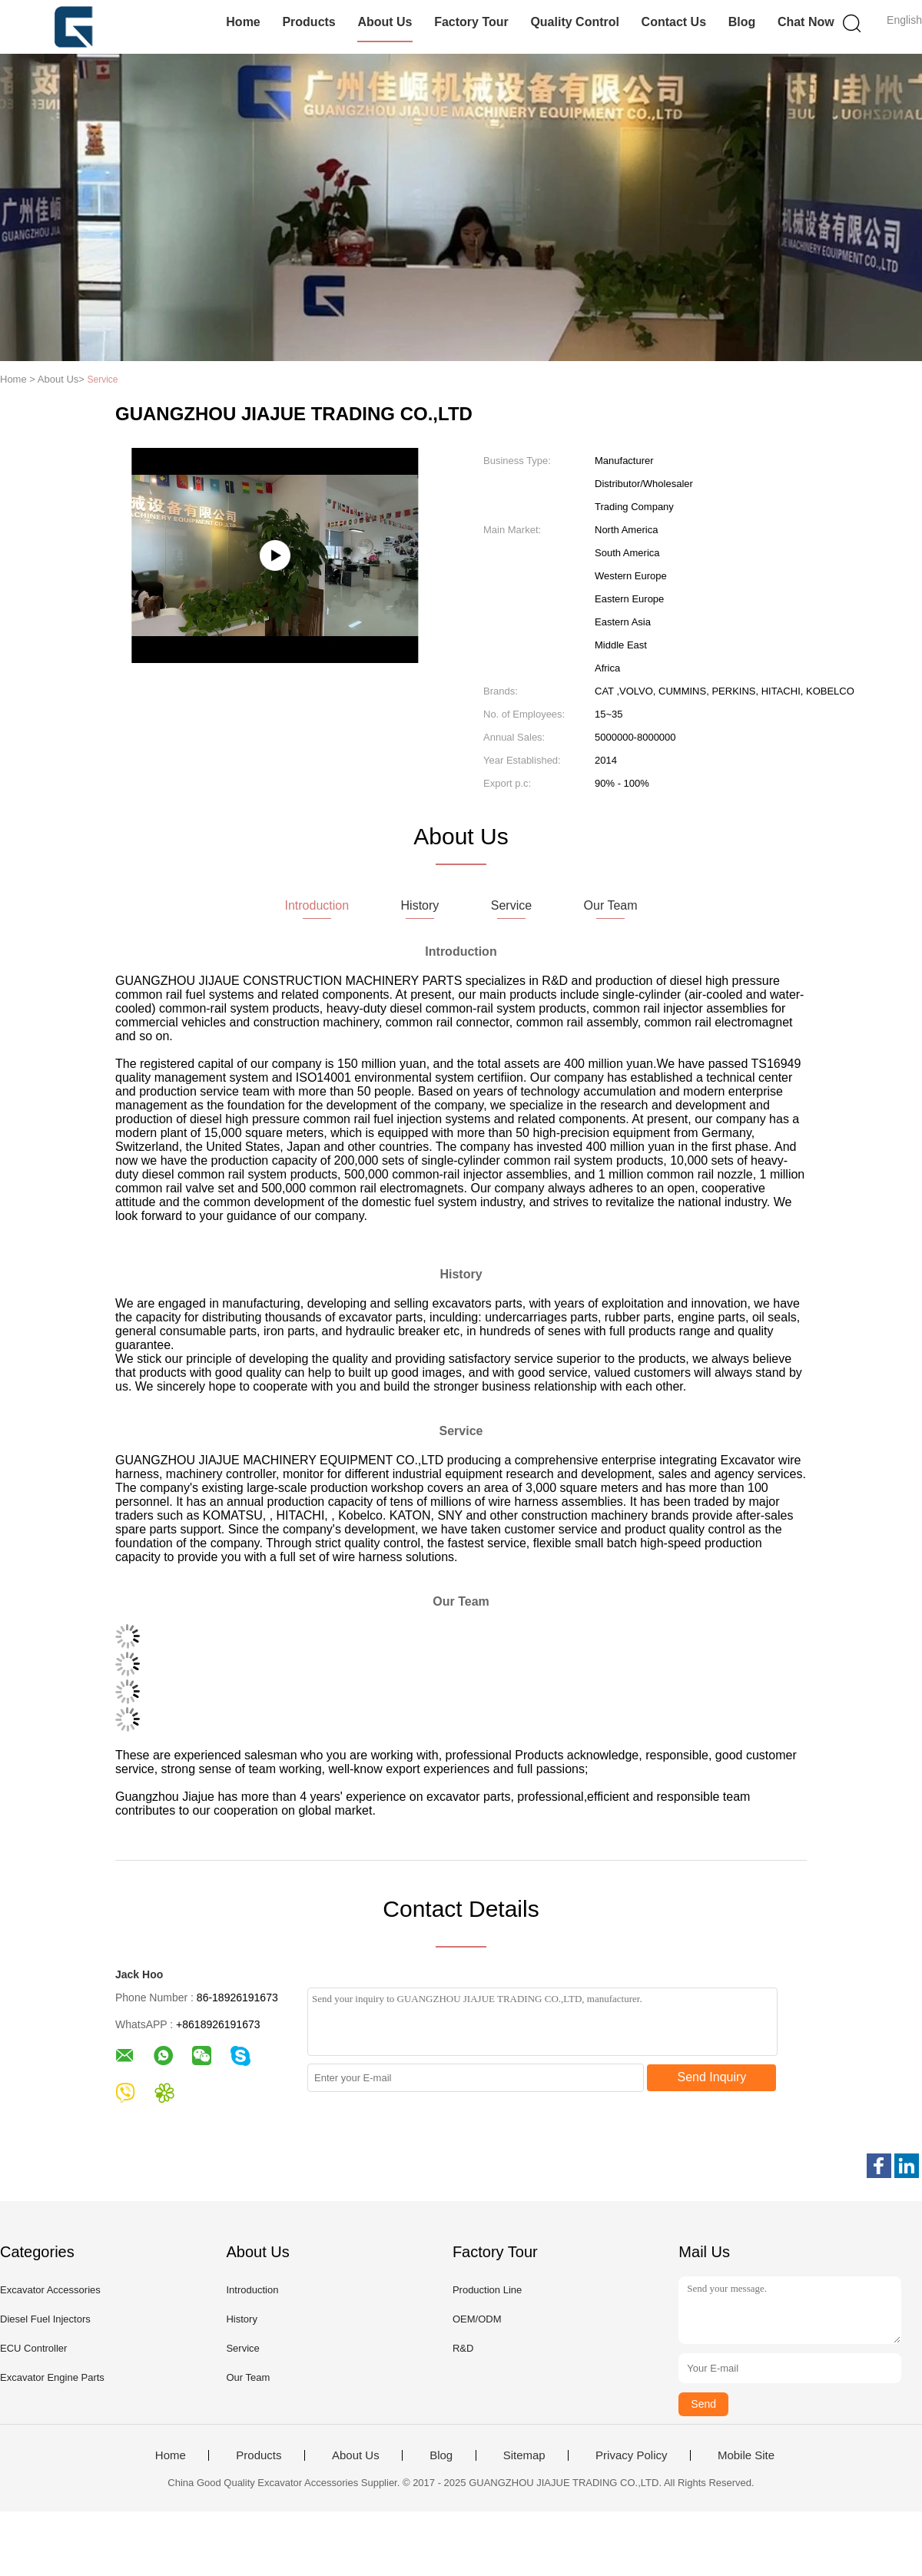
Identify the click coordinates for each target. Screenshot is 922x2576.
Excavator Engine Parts (52, 2377)
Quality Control (574, 21)
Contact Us (674, 21)
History (241, 2319)
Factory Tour (471, 21)
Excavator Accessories (50, 2290)
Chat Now (806, 21)
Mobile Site (746, 2455)
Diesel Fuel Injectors (45, 2319)
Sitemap (524, 2455)
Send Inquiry (712, 2077)
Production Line (487, 2290)
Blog (742, 21)
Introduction (252, 2290)
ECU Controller (33, 2348)
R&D (463, 2348)
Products (308, 21)
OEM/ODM (477, 2319)
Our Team (248, 2377)
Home (243, 21)
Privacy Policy (631, 2455)
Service (242, 2348)
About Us (384, 21)
